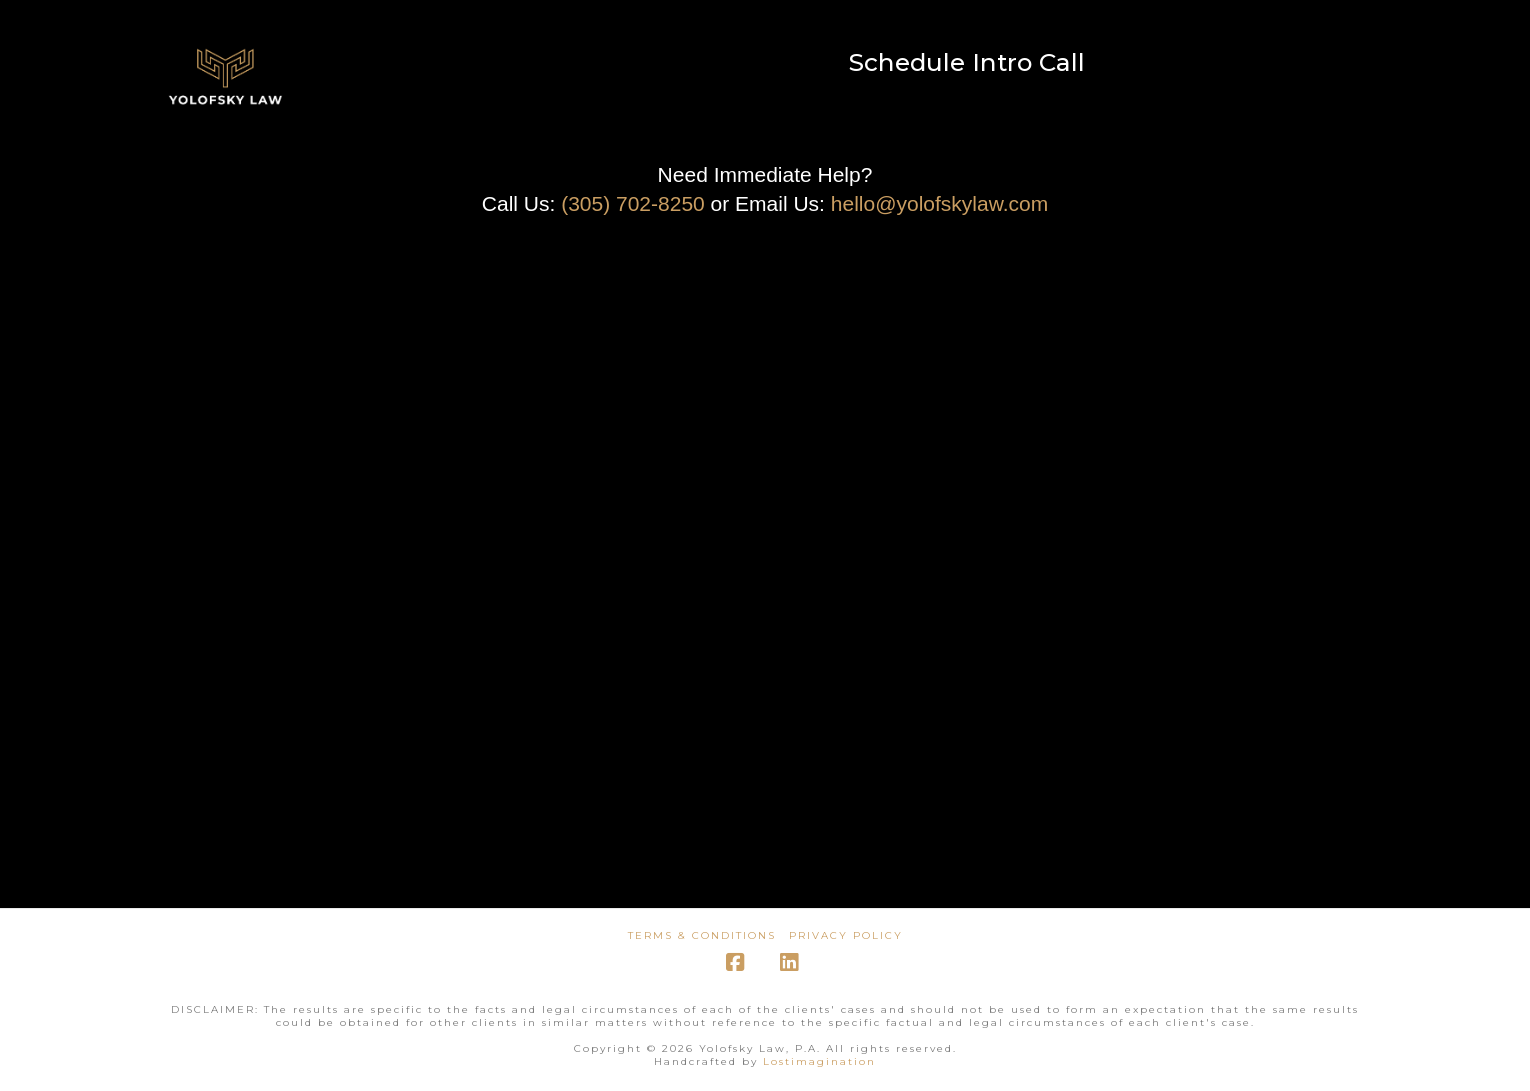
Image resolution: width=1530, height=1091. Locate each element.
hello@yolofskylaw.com (939, 203)
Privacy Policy (846, 935)
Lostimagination (819, 1061)
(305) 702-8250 (633, 203)
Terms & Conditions (702, 935)
